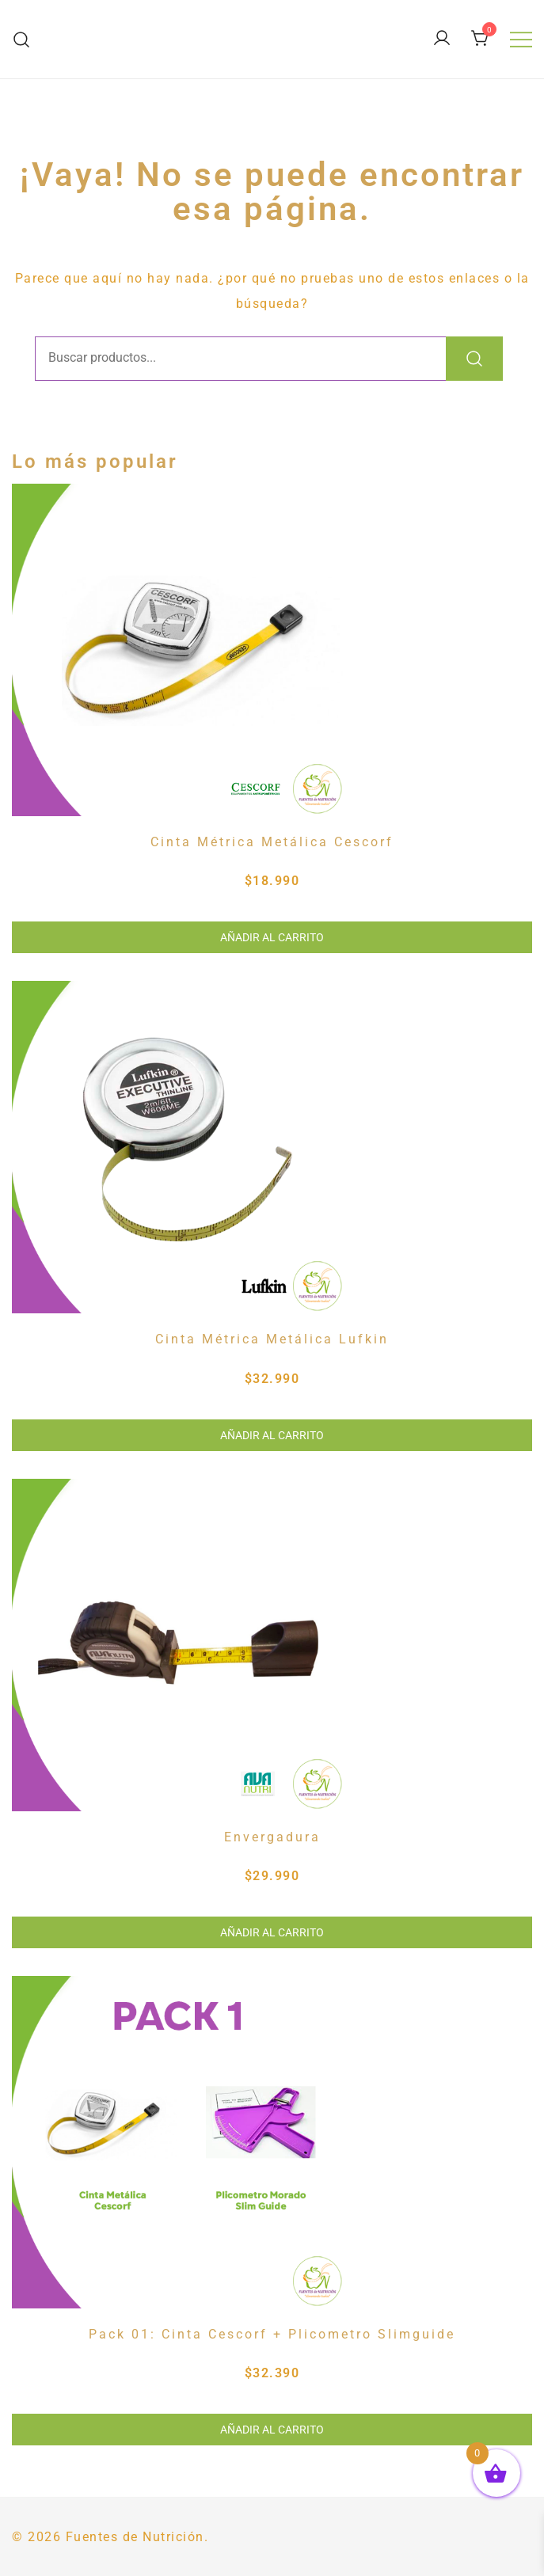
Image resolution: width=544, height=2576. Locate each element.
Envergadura (272, 1837)
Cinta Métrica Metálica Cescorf (272, 841)
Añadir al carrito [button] (272, 937)
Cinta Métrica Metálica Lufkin (272, 1339)
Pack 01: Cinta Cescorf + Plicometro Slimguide (272, 2334)
